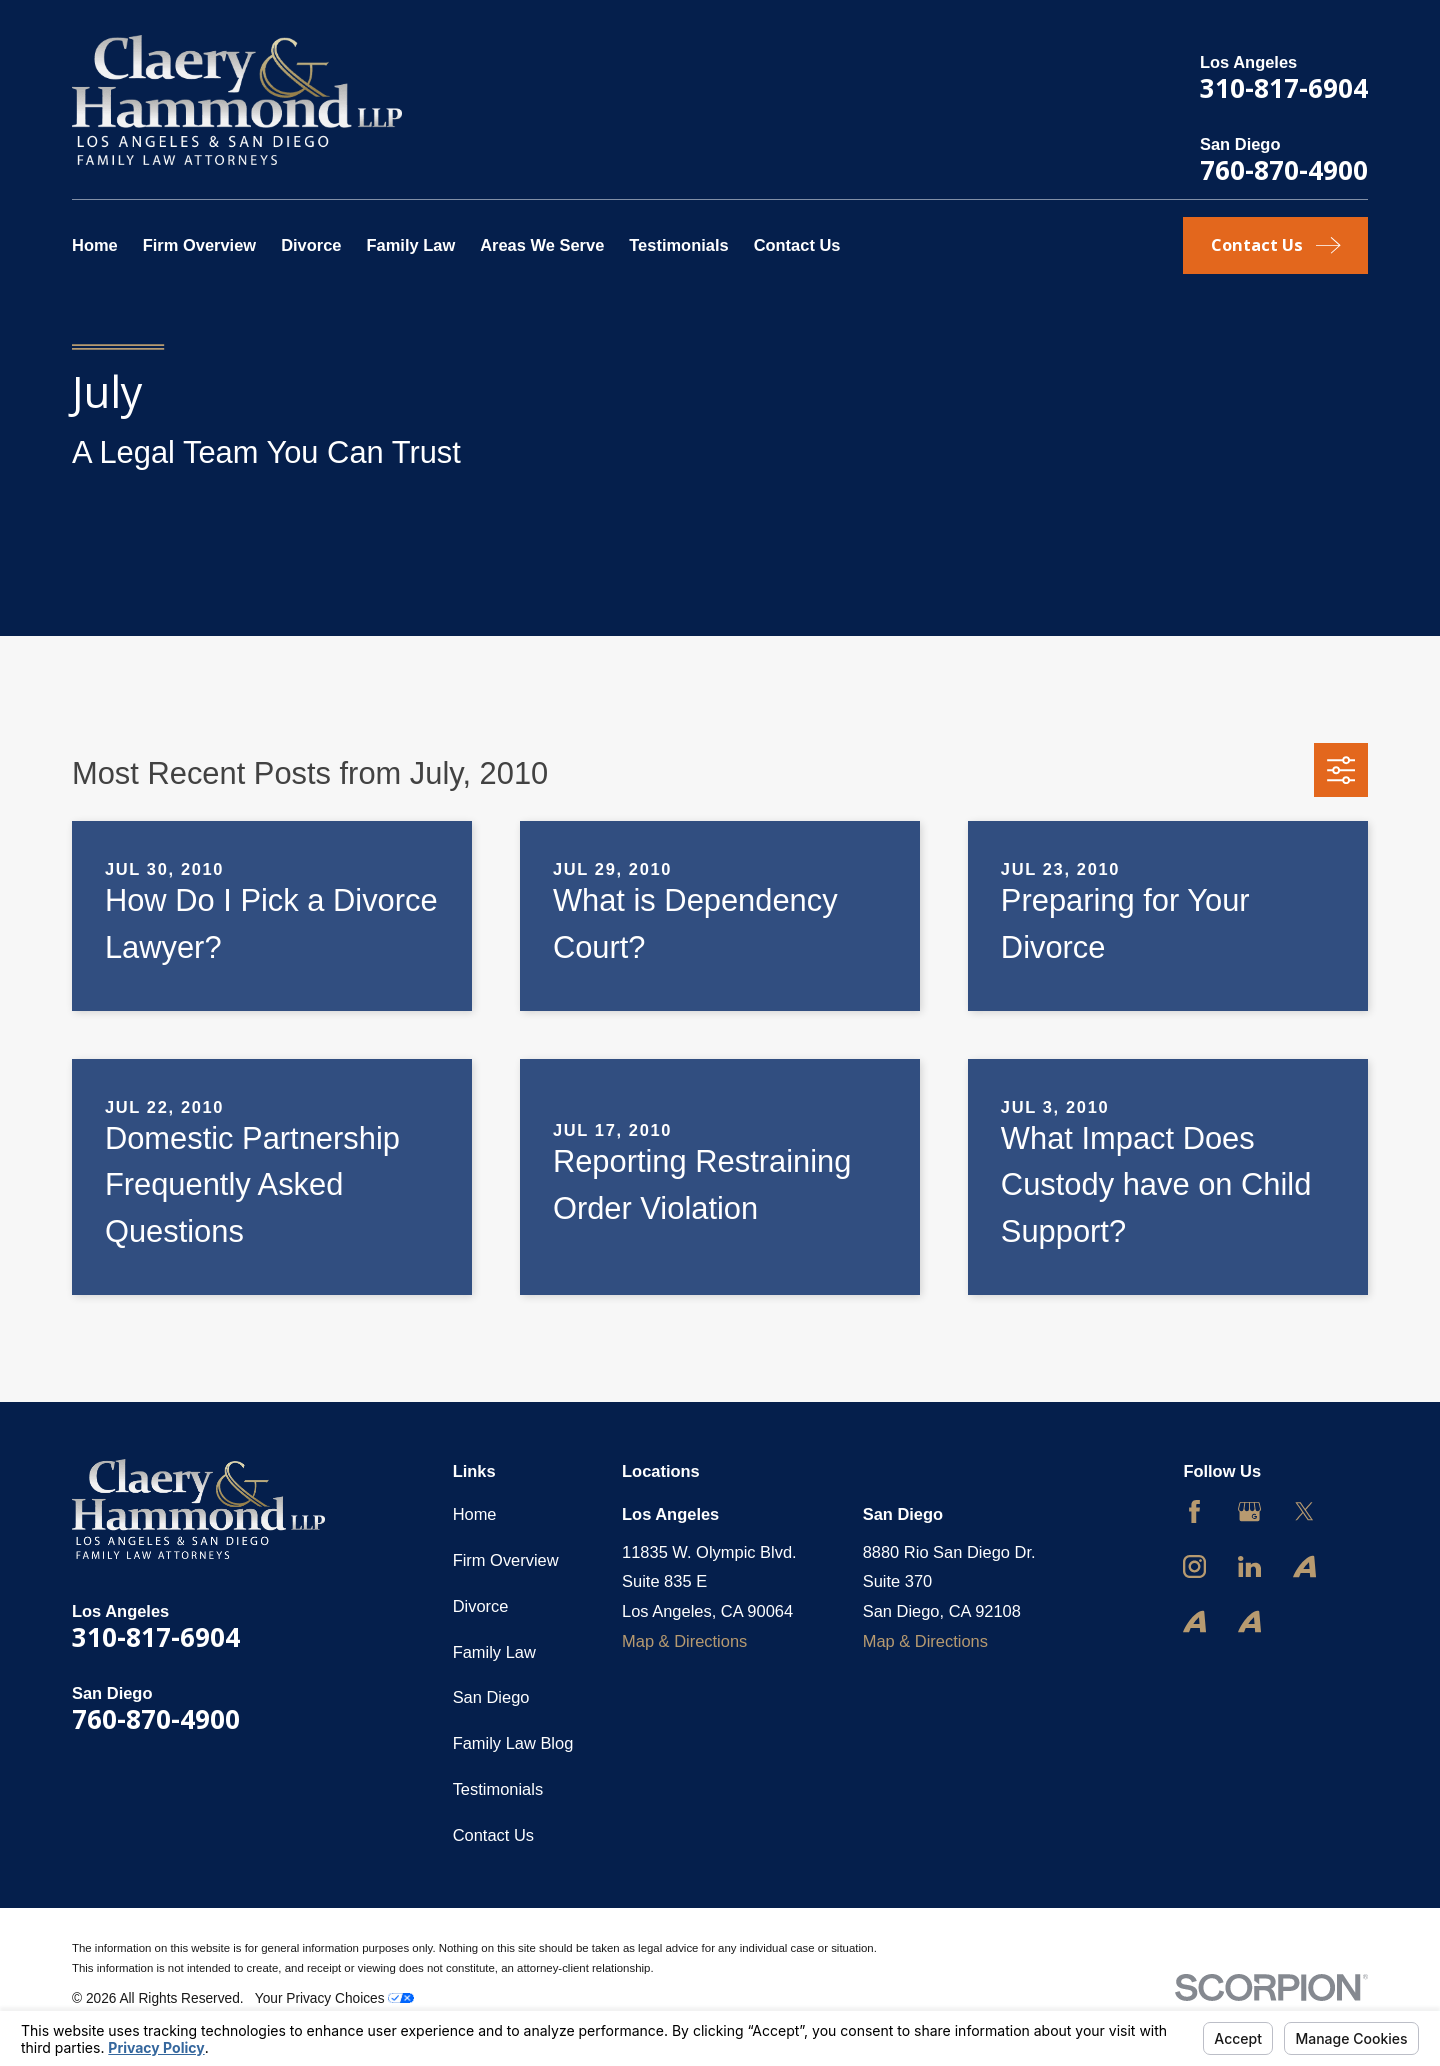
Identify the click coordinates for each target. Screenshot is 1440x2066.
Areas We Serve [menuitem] (542, 245)
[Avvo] (1304, 1566)
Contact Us (493, 1835)
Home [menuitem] (95, 245)
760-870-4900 (1284, 170)
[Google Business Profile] (1249, 1511)
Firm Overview (506, 1560)
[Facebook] (1194, 1511)
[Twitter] (1304, 1511)
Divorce (481, 1606)
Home (475, 1514)
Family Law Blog (513, 1743)
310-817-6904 (1284, 88)
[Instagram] (1194, 1566)
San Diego (491, 1697)
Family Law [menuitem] (410, 245)
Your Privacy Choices (335, 1998)
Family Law (494, 1652)
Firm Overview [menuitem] (199, 245)
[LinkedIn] (1249, 1566)
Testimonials (498, 1789)
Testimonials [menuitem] (678, 245)
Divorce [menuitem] (311, 245)
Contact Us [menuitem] (797, 245)
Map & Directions (684, 1641)
